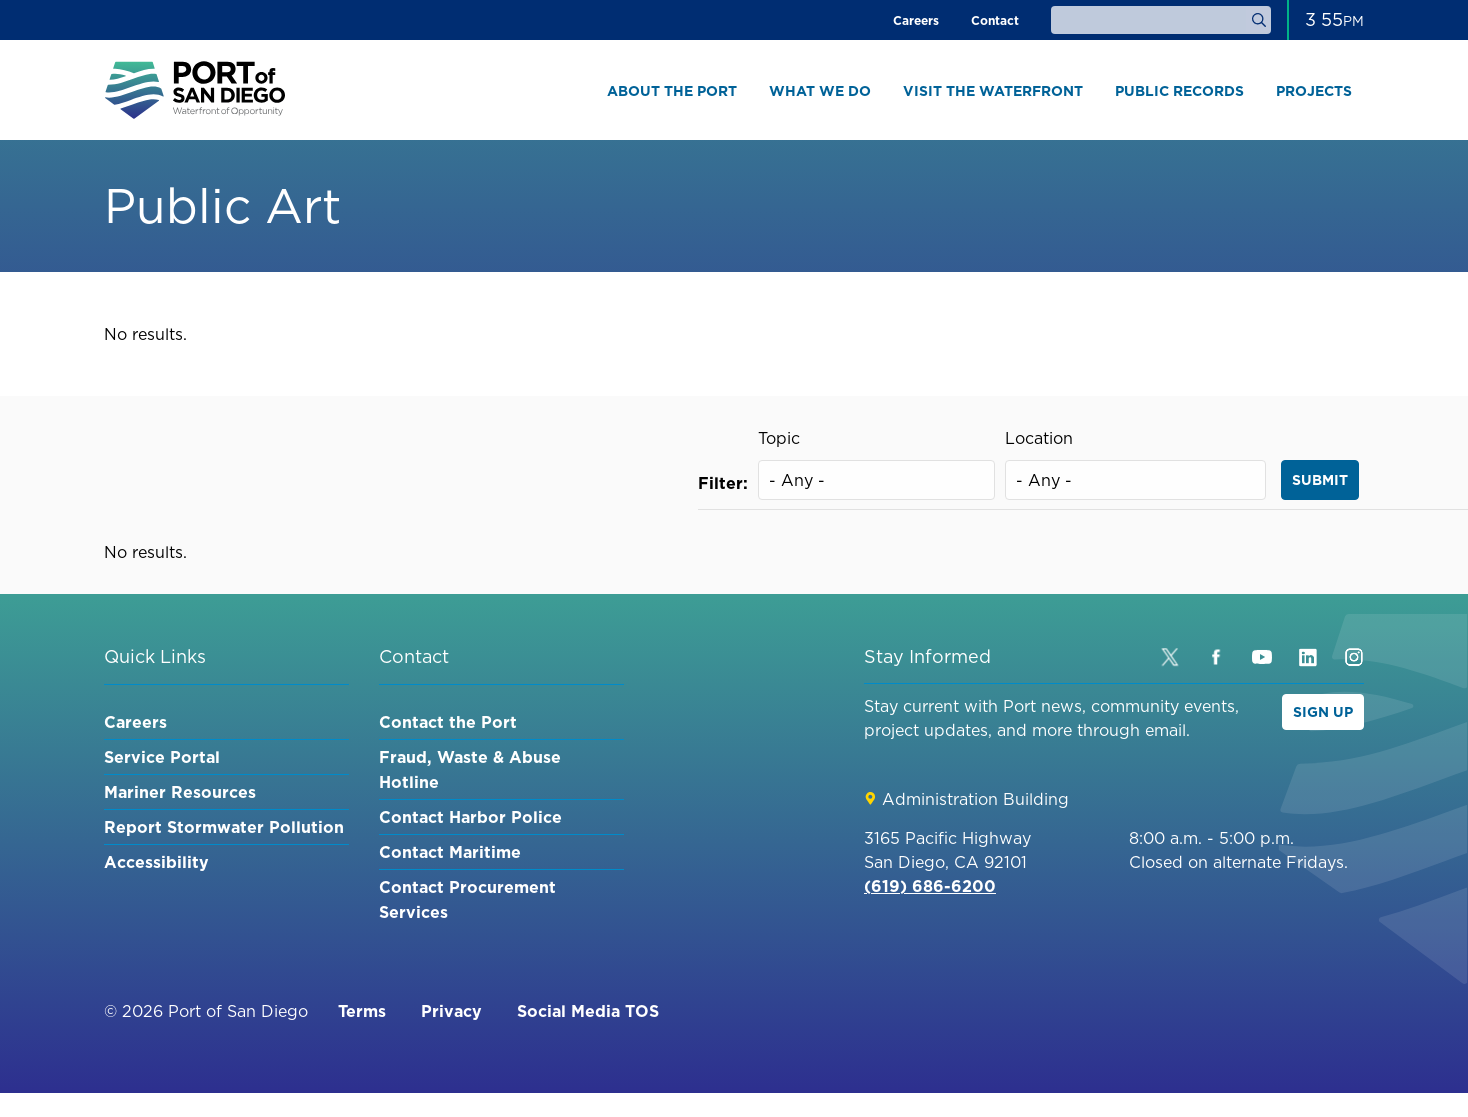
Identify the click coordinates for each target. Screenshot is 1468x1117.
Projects (1314, 91)
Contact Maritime (450, 852)
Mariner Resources (180, 792)
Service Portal (162, 757)
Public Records (1179, 91)
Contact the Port (448, 722)
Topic (779, 438)
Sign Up (1323, 712)
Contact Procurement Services (467, 899)
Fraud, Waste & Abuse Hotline (470, 769)
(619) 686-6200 (930, 886)
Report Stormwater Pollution (224, 827)
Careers (916, 20)
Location (1039, 438)
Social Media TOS (588, 1011)
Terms (362, 1011)
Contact (995, 20)
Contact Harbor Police (470, 817)
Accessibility (156, 862)
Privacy (451, 1011)
